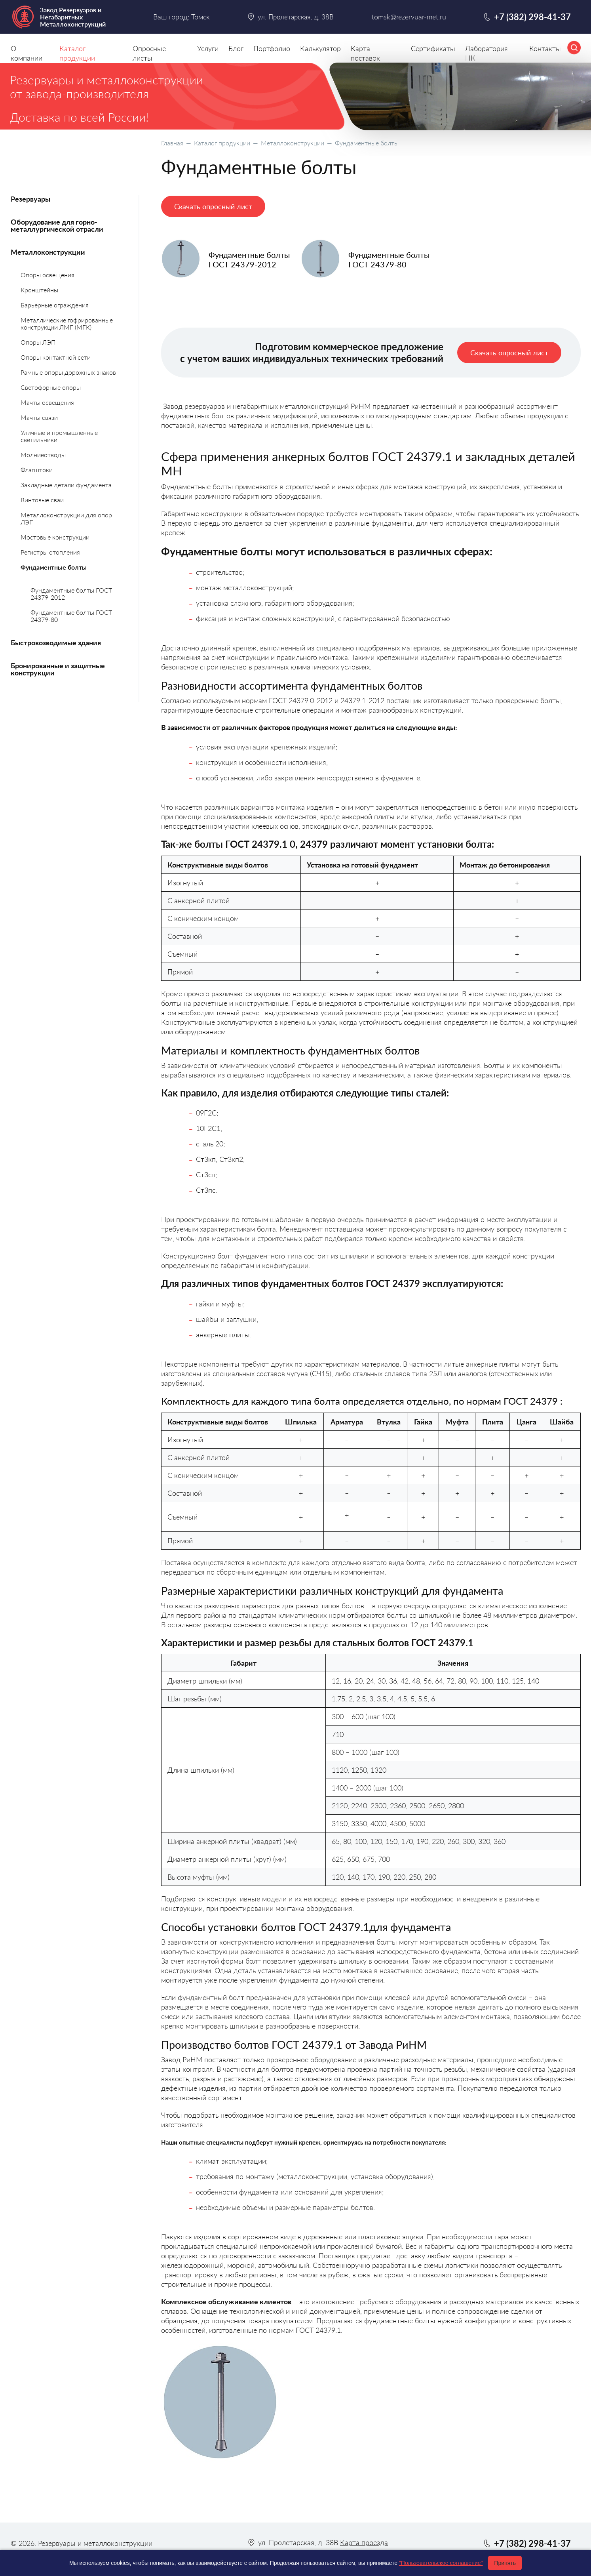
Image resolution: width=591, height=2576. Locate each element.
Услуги (208, 48)
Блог (235, 48)
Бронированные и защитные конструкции (58, 669)
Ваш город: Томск (181, 16)
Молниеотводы (43, 454)
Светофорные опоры (51, 387)
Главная (172, 143)
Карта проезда (364, 2542)
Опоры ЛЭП (38, 342)
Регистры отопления (50, 552)
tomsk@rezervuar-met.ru (409, 17)
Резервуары (30, 198)
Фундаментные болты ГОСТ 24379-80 (71, 615)
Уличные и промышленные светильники (59, 436)
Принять (505, 2563)
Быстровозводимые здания (56, 642)
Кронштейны (39, 290)
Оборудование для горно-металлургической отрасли (57, 225)
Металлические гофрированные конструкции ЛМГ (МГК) (67, 323)
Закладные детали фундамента (66, 484)
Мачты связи (39, 417)
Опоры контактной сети (56, 357)
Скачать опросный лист (213, 206)
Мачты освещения (47, 402)
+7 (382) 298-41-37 (532, 16)
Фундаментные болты (54, 567)
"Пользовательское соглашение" (441, 2563)
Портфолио (271, 48)
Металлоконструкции (292, 143)
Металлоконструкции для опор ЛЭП (66, 518)
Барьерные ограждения (55, 305)
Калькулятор (320, 48)
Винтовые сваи (42, 499)
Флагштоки (37, 469)
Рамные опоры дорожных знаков (68, 372)
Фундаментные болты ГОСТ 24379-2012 (71, 593)
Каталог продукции (222, 143)
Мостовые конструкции (55, 537)
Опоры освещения (47, 274)
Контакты (545, 48)
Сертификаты (433, 48)
